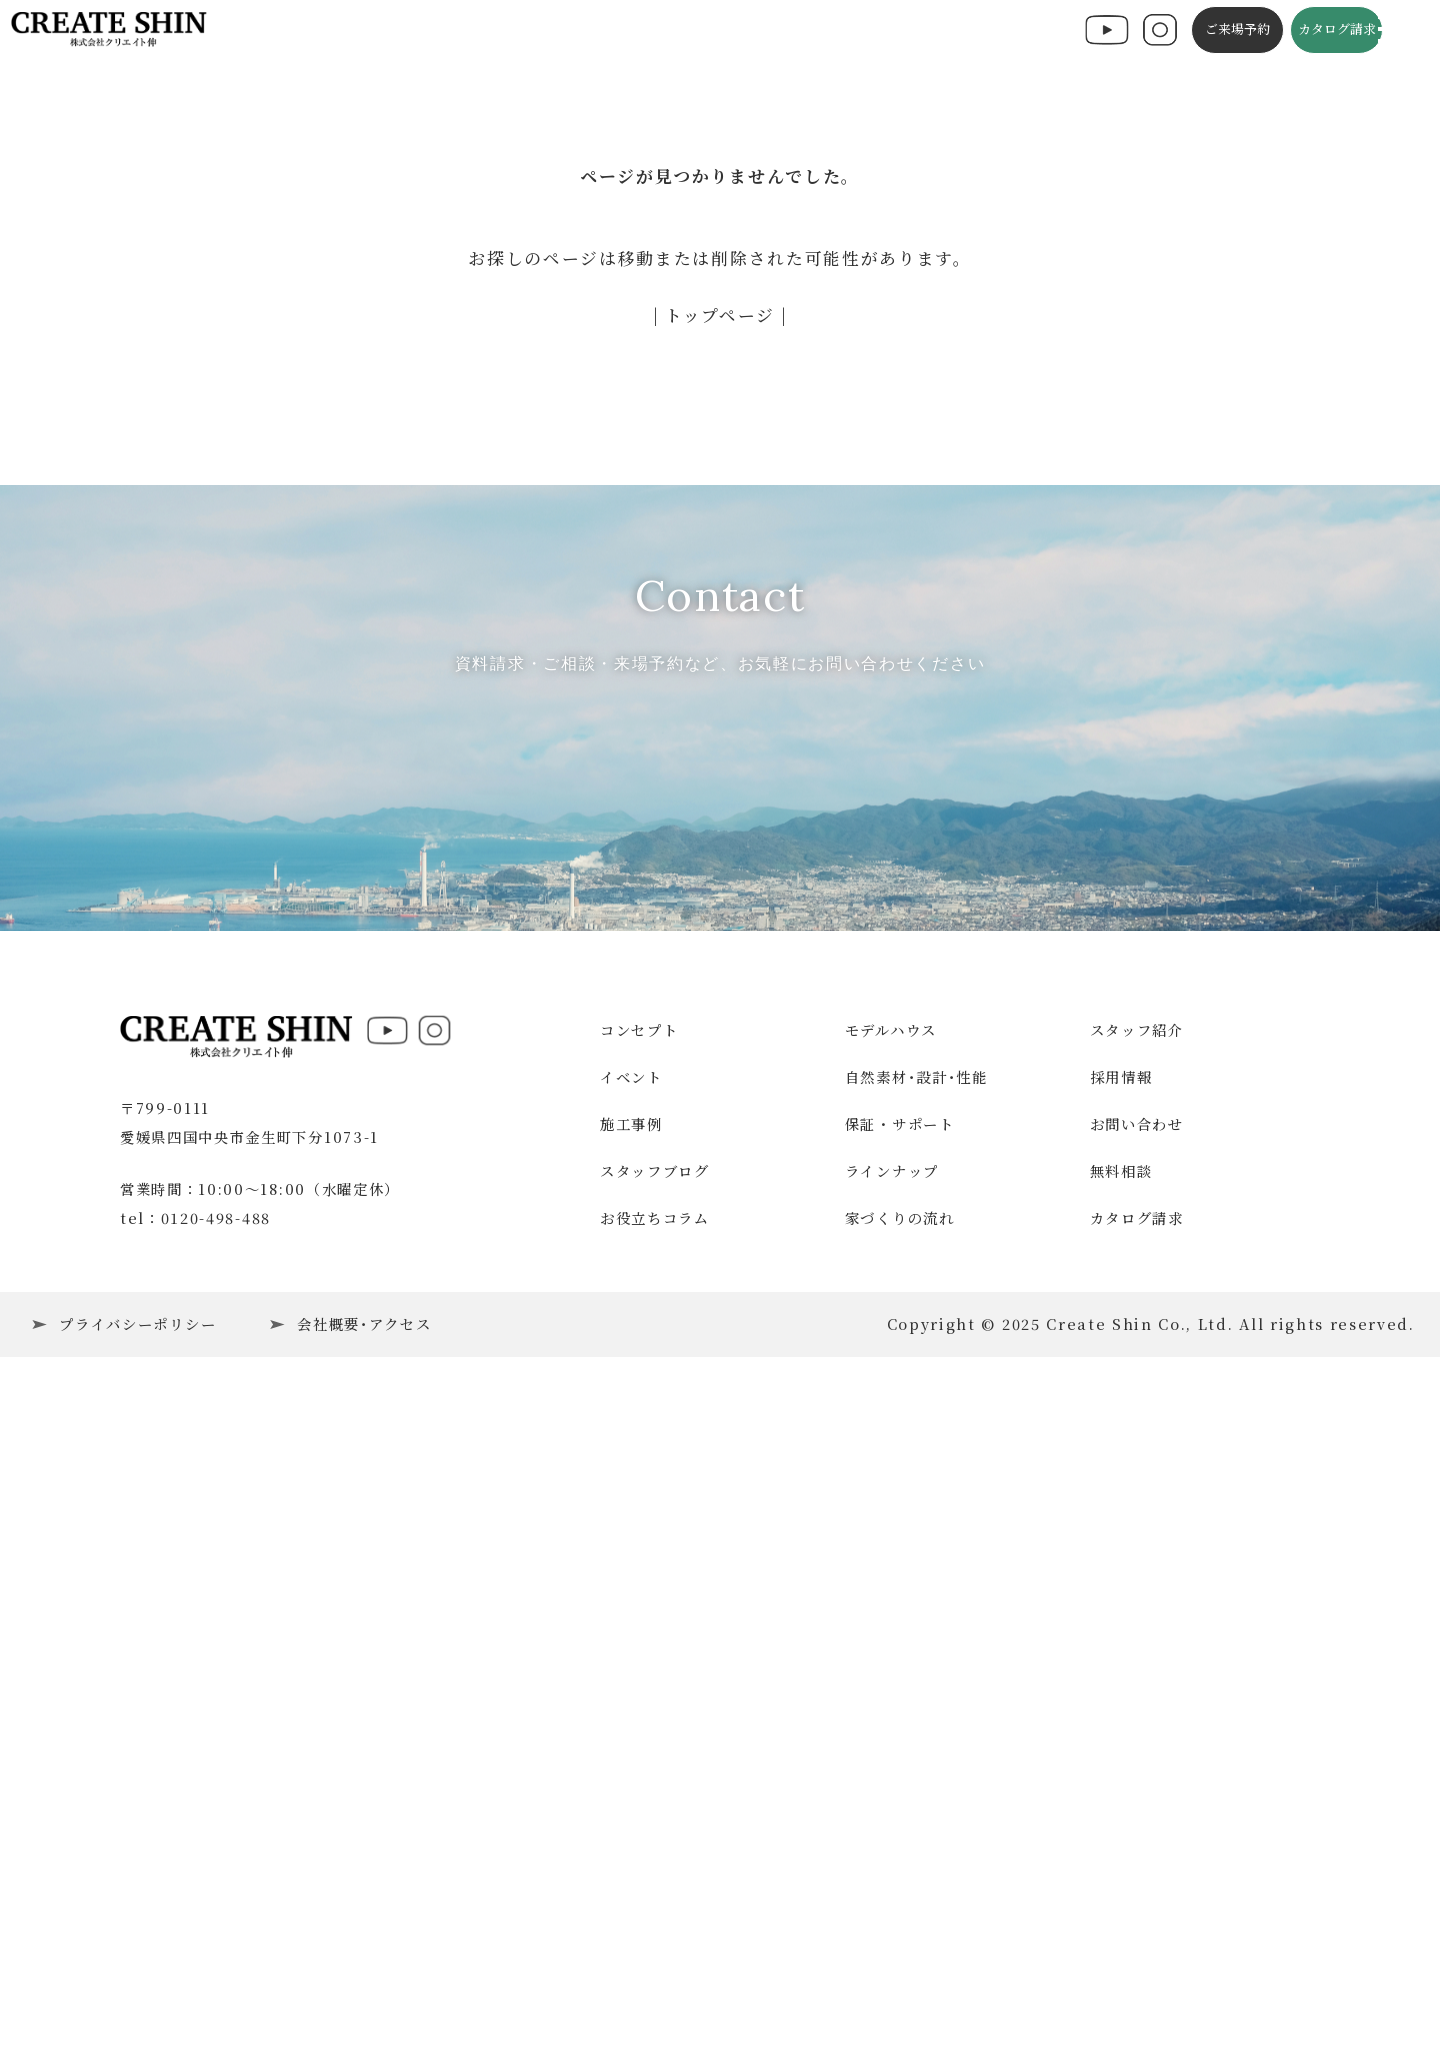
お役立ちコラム (655, 1854)
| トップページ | (720, 315)
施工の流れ (936, 31)
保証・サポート (900, 1760)
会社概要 (1018, 31)
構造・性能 (666, 31)
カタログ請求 (1314, 31)
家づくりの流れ (900, 1854)
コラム (861, 31)
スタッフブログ (772, 31)
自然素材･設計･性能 (916, 1713)
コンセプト (576, 31)
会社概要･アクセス (364, 1960)
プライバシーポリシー (137, 1960)
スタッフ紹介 (1137, 1667)
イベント (420, 31)
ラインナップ (892, 1807)
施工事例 (494, 31)
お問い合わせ (1137, 1760)
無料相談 (1121, 1807)
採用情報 (1121, 1713)
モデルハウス (891, 1667)
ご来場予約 (1214, 31)
